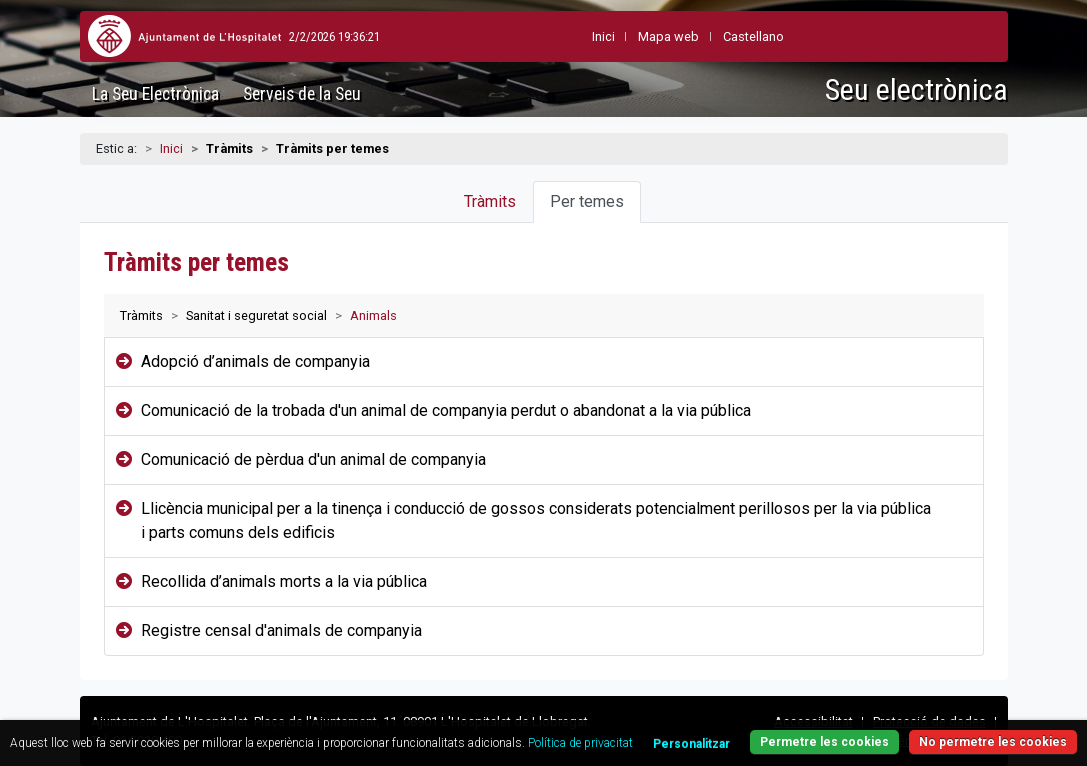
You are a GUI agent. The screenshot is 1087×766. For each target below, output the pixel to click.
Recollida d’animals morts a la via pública (284, 581)
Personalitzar (691, 744)
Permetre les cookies (824, 742)
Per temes (587, 201)
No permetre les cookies (993, 742)
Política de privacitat (580, 743)
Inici (171, 148)
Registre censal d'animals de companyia (283, 630)
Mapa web (623, 36)
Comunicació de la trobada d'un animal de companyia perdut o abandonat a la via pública (446, 410)
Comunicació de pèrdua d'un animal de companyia (313, 459)
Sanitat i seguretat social (256, 315)
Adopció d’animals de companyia (255, 361)
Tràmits (490, 201)
